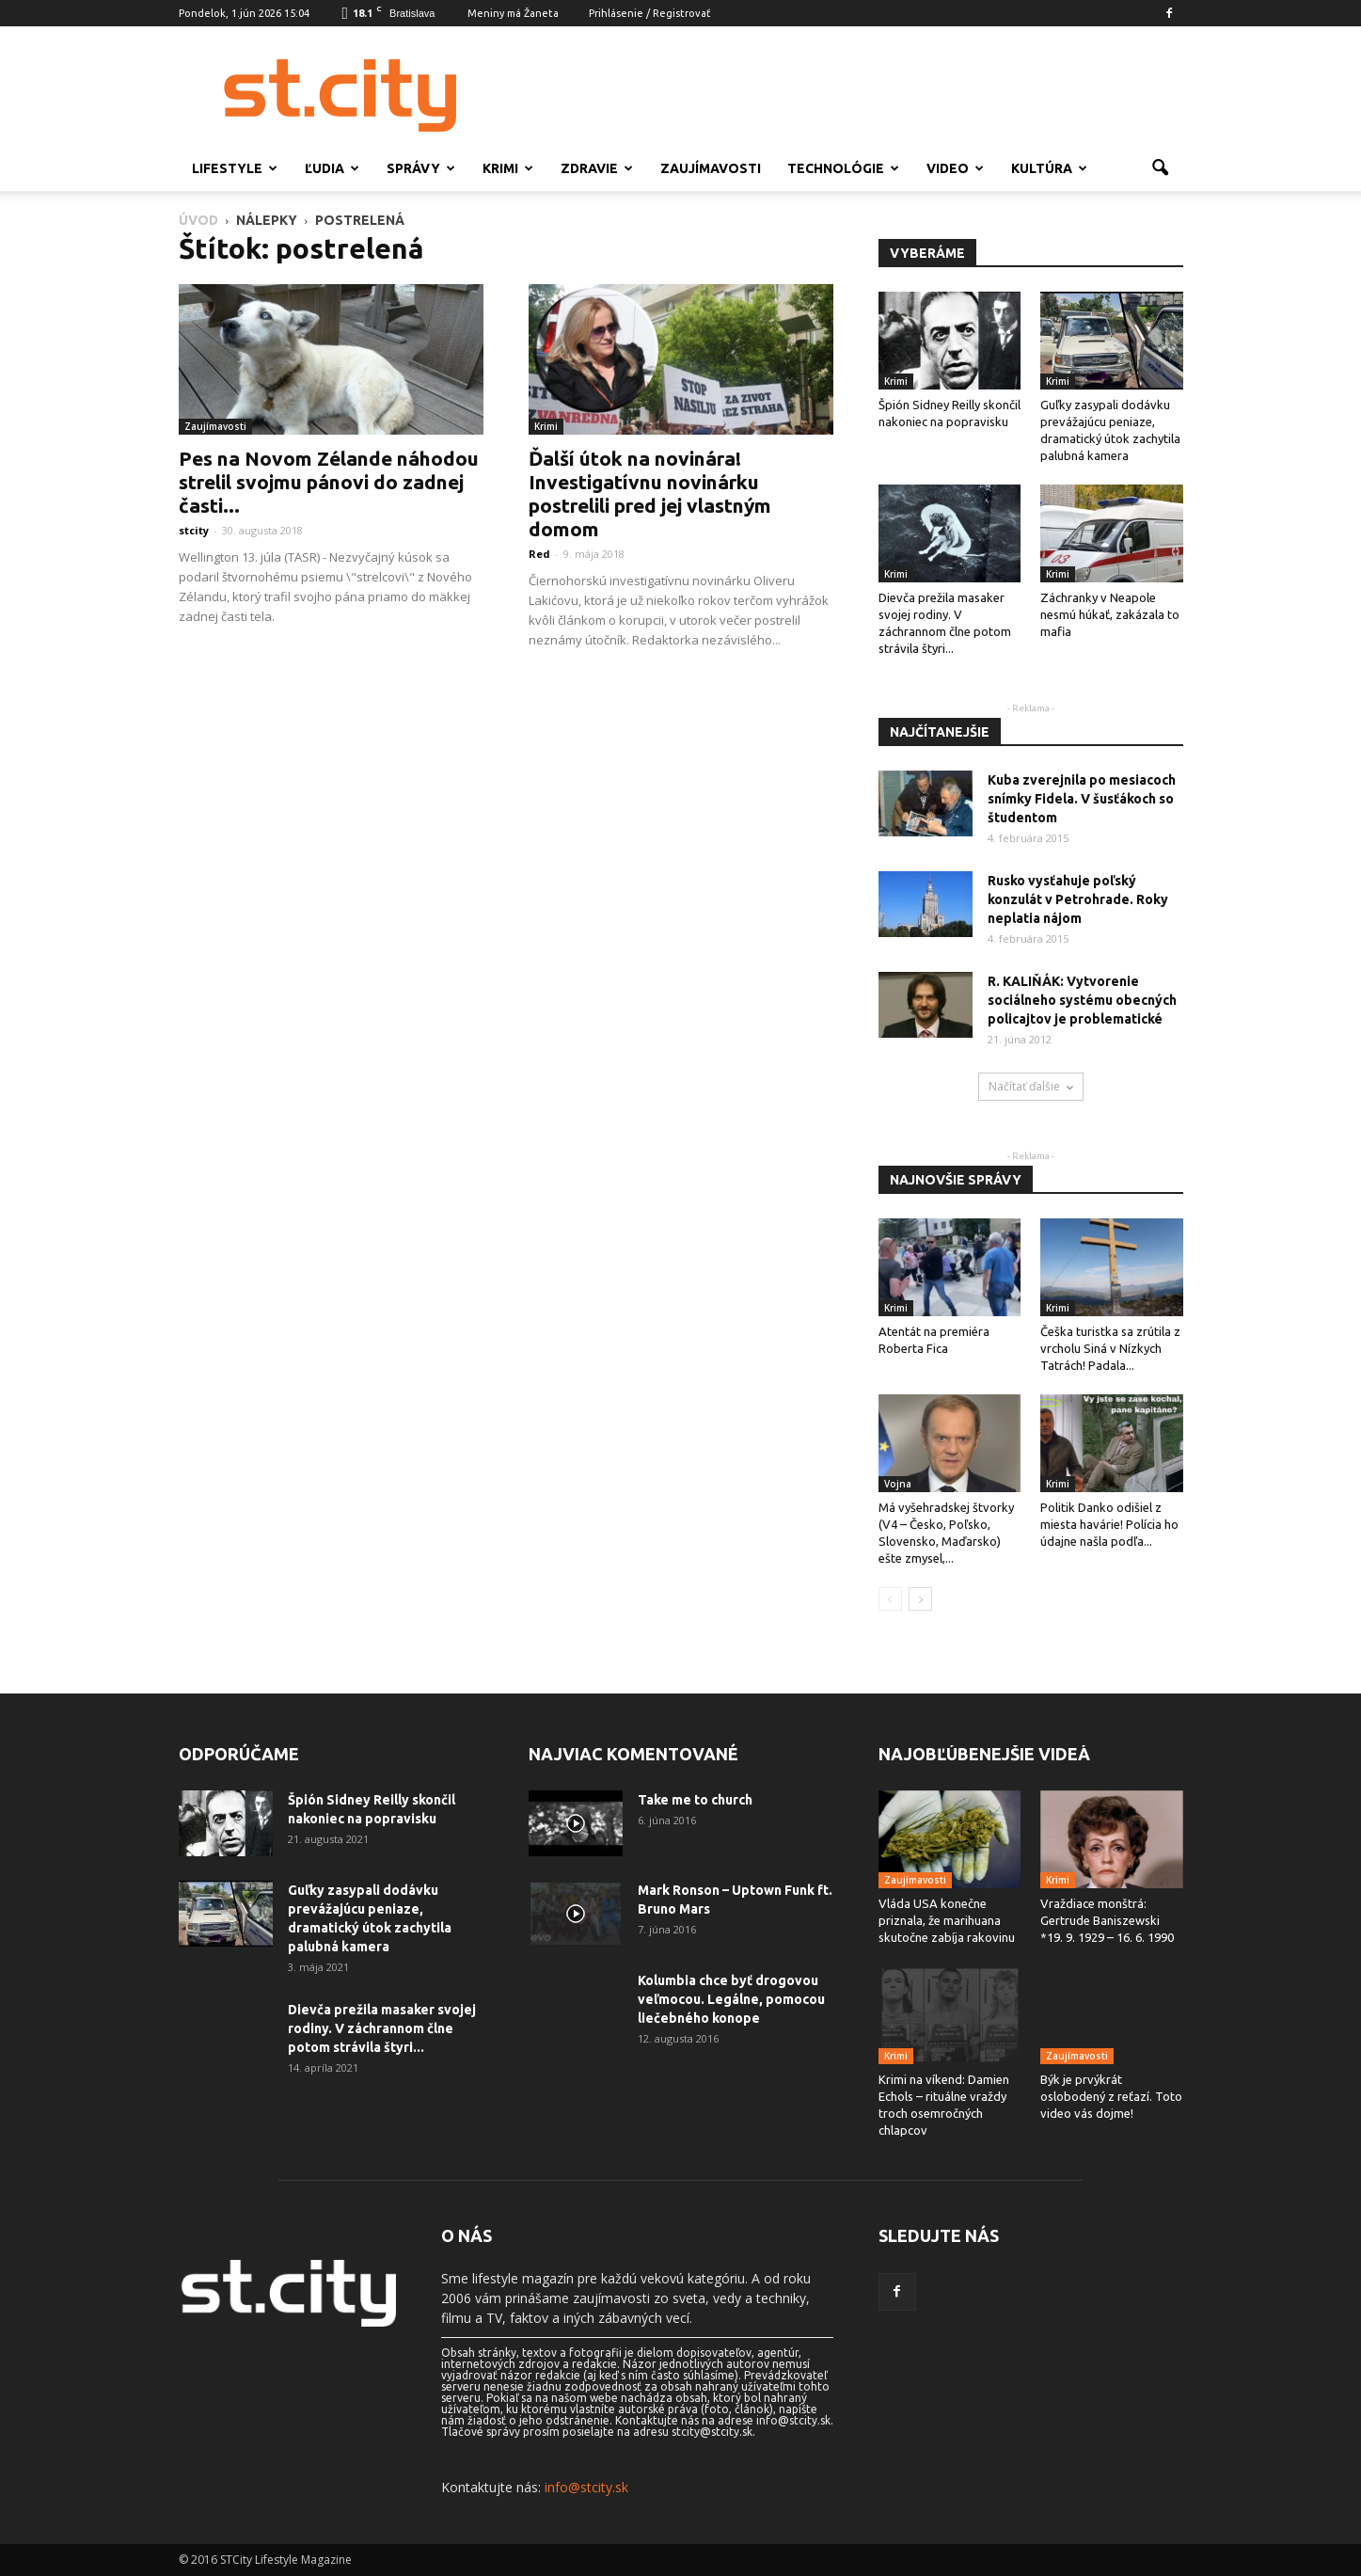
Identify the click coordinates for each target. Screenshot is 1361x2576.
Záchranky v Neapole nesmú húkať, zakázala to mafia (1109, 614)
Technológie (843, 168)
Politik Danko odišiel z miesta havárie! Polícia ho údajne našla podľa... (1109, 1524)
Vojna (897, 1483)
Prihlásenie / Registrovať (649, 13)
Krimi (508, 168)
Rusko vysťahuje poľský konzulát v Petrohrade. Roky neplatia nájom (1078, 899)
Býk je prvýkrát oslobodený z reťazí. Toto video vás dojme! (1111, 2096)
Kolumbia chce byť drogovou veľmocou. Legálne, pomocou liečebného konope (731, 1999)
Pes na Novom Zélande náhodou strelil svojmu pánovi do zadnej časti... (329, 482)
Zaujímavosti (710, 168)
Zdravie (597, 168)
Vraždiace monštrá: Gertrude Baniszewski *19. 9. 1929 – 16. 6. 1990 (1107, 1920)
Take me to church (695, 1799)
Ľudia (332, 168)
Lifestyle (234, 168)
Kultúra (1049, 168)
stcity (194, 530)
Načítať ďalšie (1031, 1086)
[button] (1160, 168)
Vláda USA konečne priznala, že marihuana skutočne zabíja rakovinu (946, 1920)
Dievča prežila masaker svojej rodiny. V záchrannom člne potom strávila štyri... (382, 2028)
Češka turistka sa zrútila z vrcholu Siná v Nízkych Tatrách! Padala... (1110, 1348)
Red (539, 554)
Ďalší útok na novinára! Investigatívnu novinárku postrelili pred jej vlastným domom (650, 493)
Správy (421, 168)
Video (955, 168)
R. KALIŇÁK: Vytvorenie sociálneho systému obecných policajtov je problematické (1082, 1000)
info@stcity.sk (586, 2487)
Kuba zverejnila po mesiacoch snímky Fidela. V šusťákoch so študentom (1082, 798)
